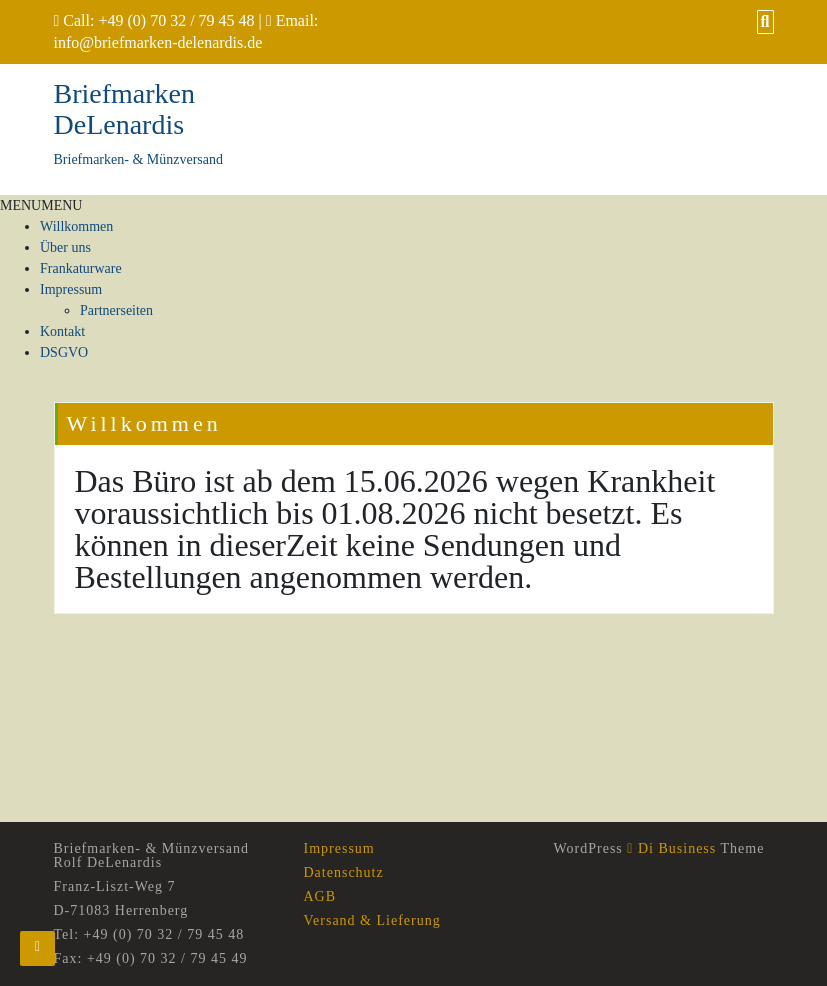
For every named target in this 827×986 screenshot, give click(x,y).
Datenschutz (344, 872)
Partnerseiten (116, 310)
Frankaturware (81, 268)
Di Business (671, 848)
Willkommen (76, 226)
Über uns (65, 247)
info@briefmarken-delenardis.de (158, 42)
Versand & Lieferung (372, 920)
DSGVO (64, 352)
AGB (320, 896)
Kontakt (62, 331)
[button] (41, 205)
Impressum (71, 289)
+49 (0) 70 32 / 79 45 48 (176, 20)
